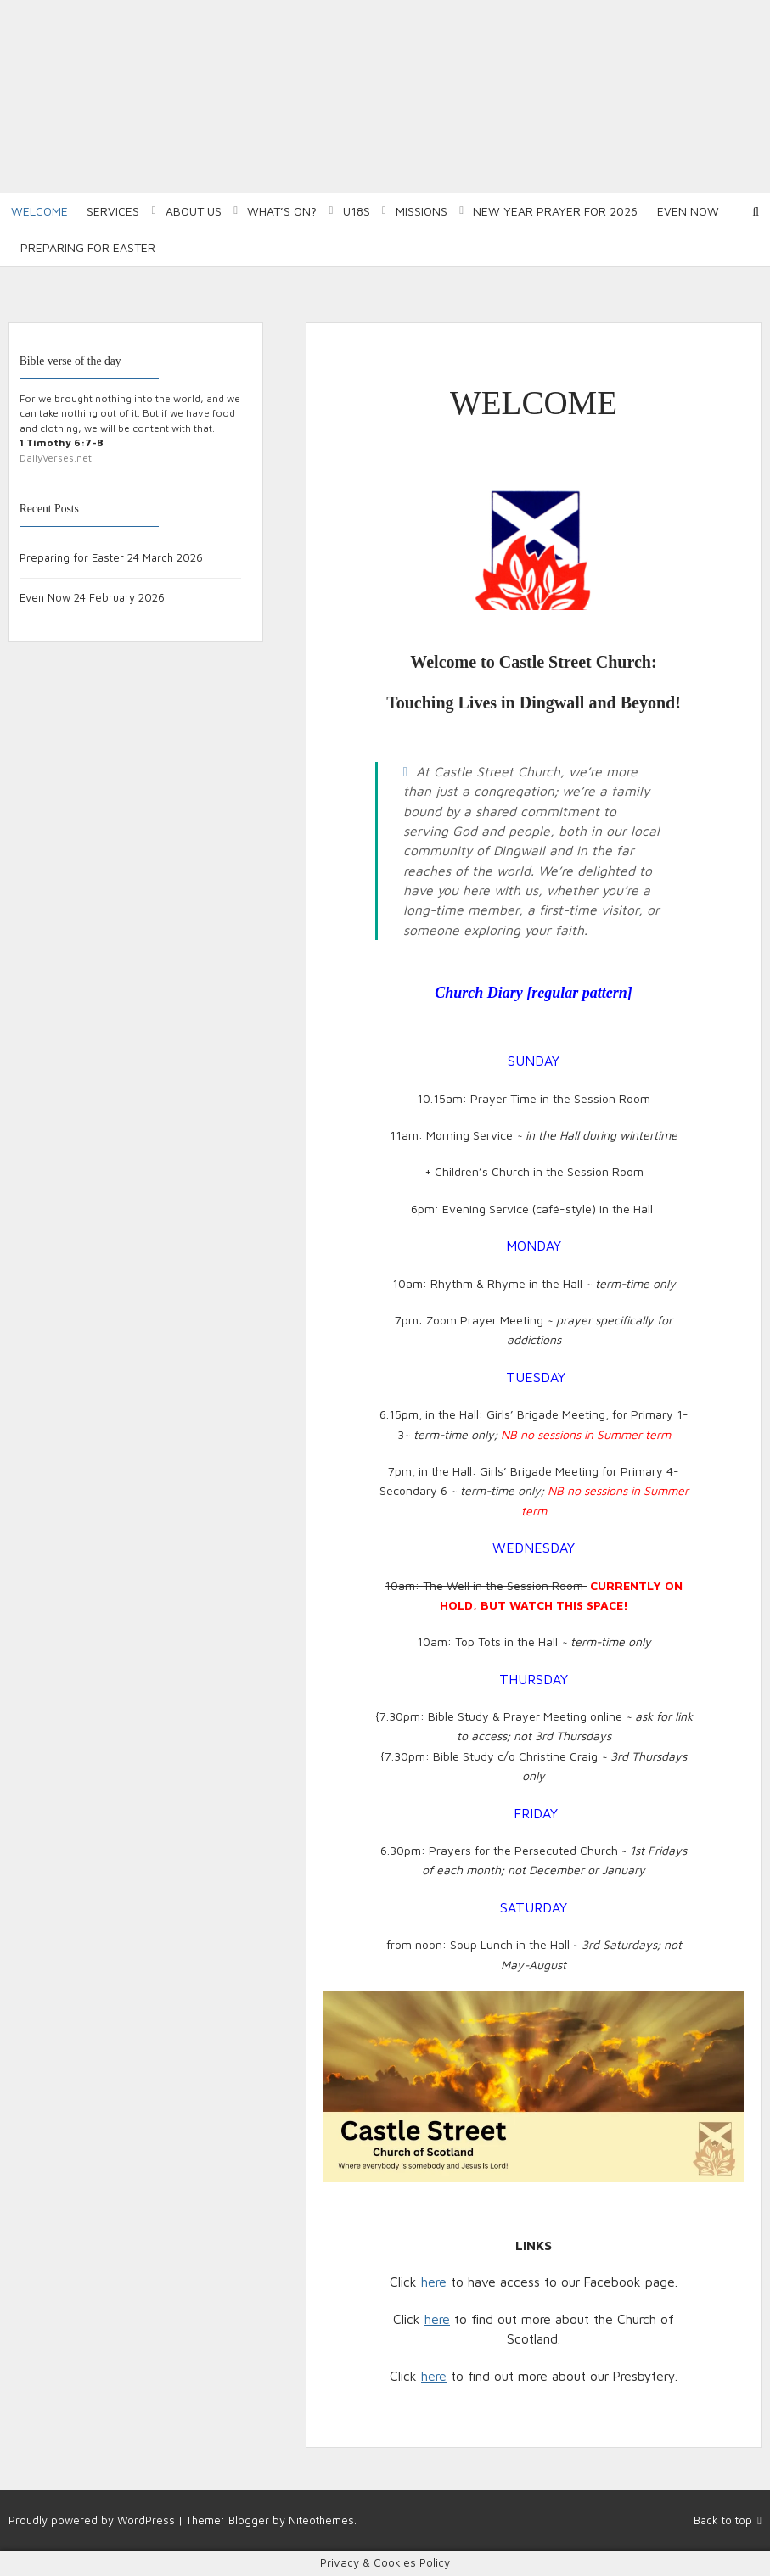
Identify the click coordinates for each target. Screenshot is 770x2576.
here (434, 2281)
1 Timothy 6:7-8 (62, 442)
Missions (421, 211)
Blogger (248, 2520)
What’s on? (282, 211)
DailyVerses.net (56, 457)
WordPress (146, 2520)
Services (113, 211)
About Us (194, 211)
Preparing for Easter (87, 247)
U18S (356, 211)
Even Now (688, 211)
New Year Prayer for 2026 (555, 211)
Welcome (39, 211)
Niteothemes (321, 2520)
